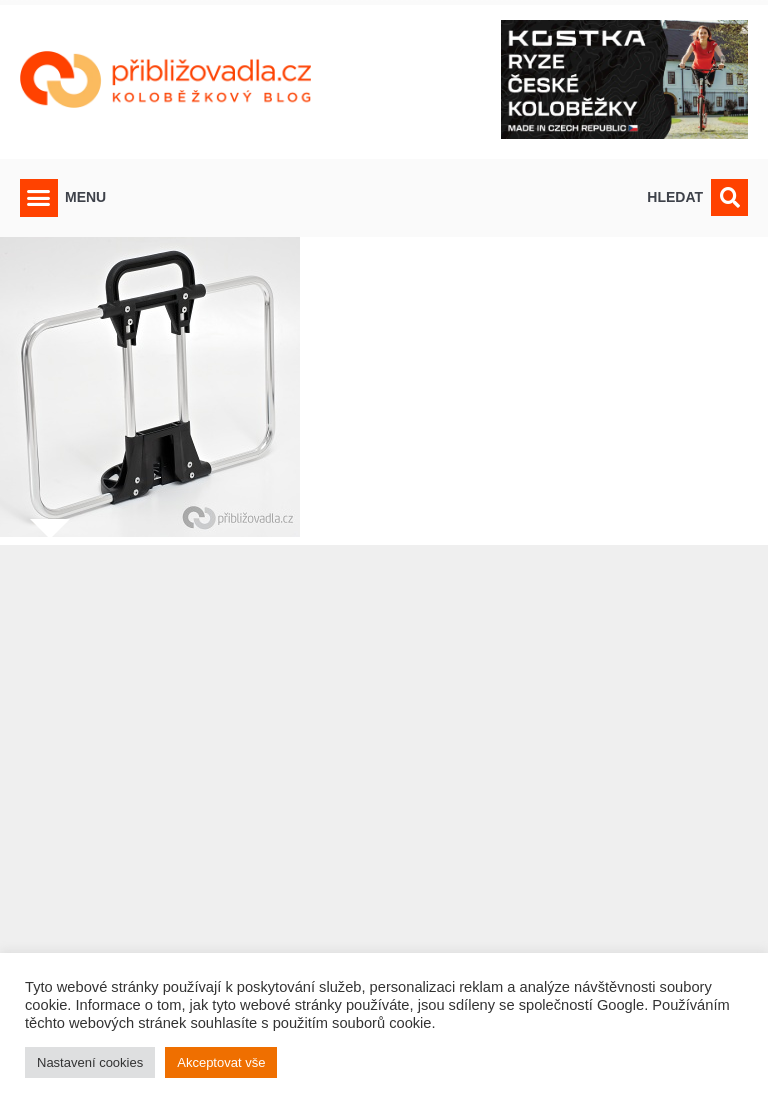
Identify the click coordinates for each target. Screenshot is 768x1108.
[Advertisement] (384, 814)
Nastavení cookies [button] (90, 1062)
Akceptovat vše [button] (221, 1062)
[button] (39, 198)
